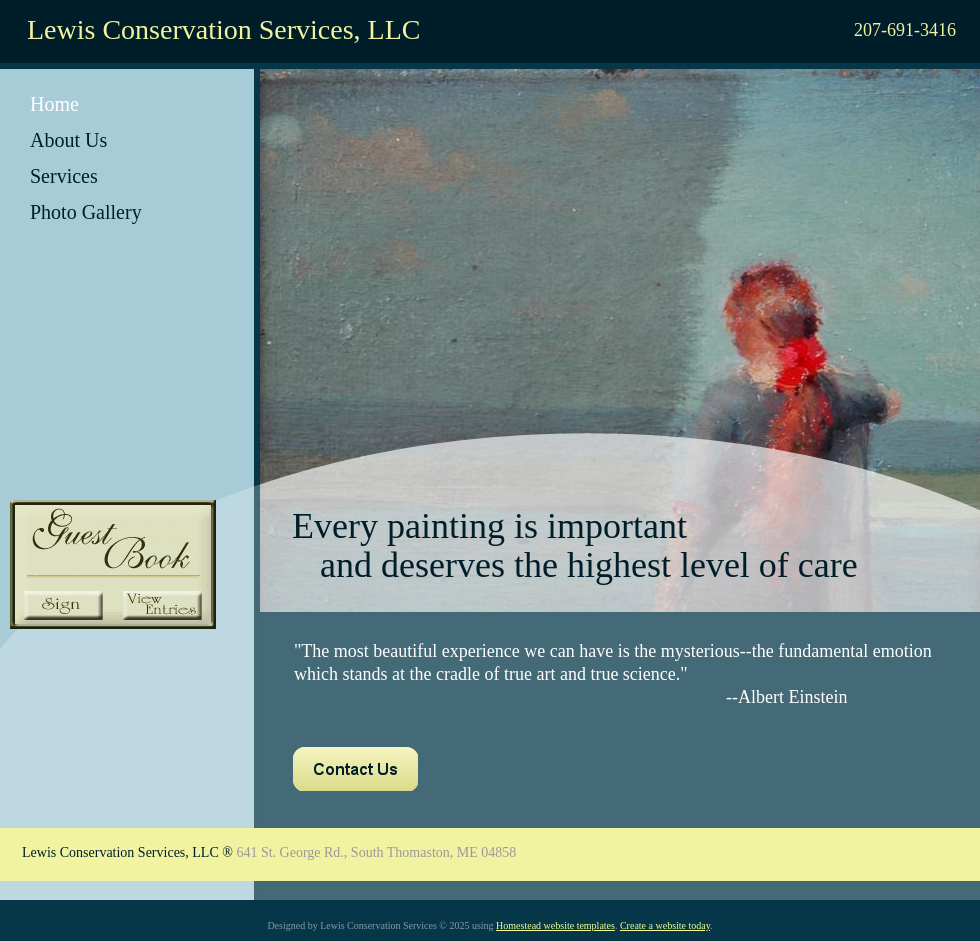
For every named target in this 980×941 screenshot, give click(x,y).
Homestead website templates (555, 925)
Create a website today (665, 925)
